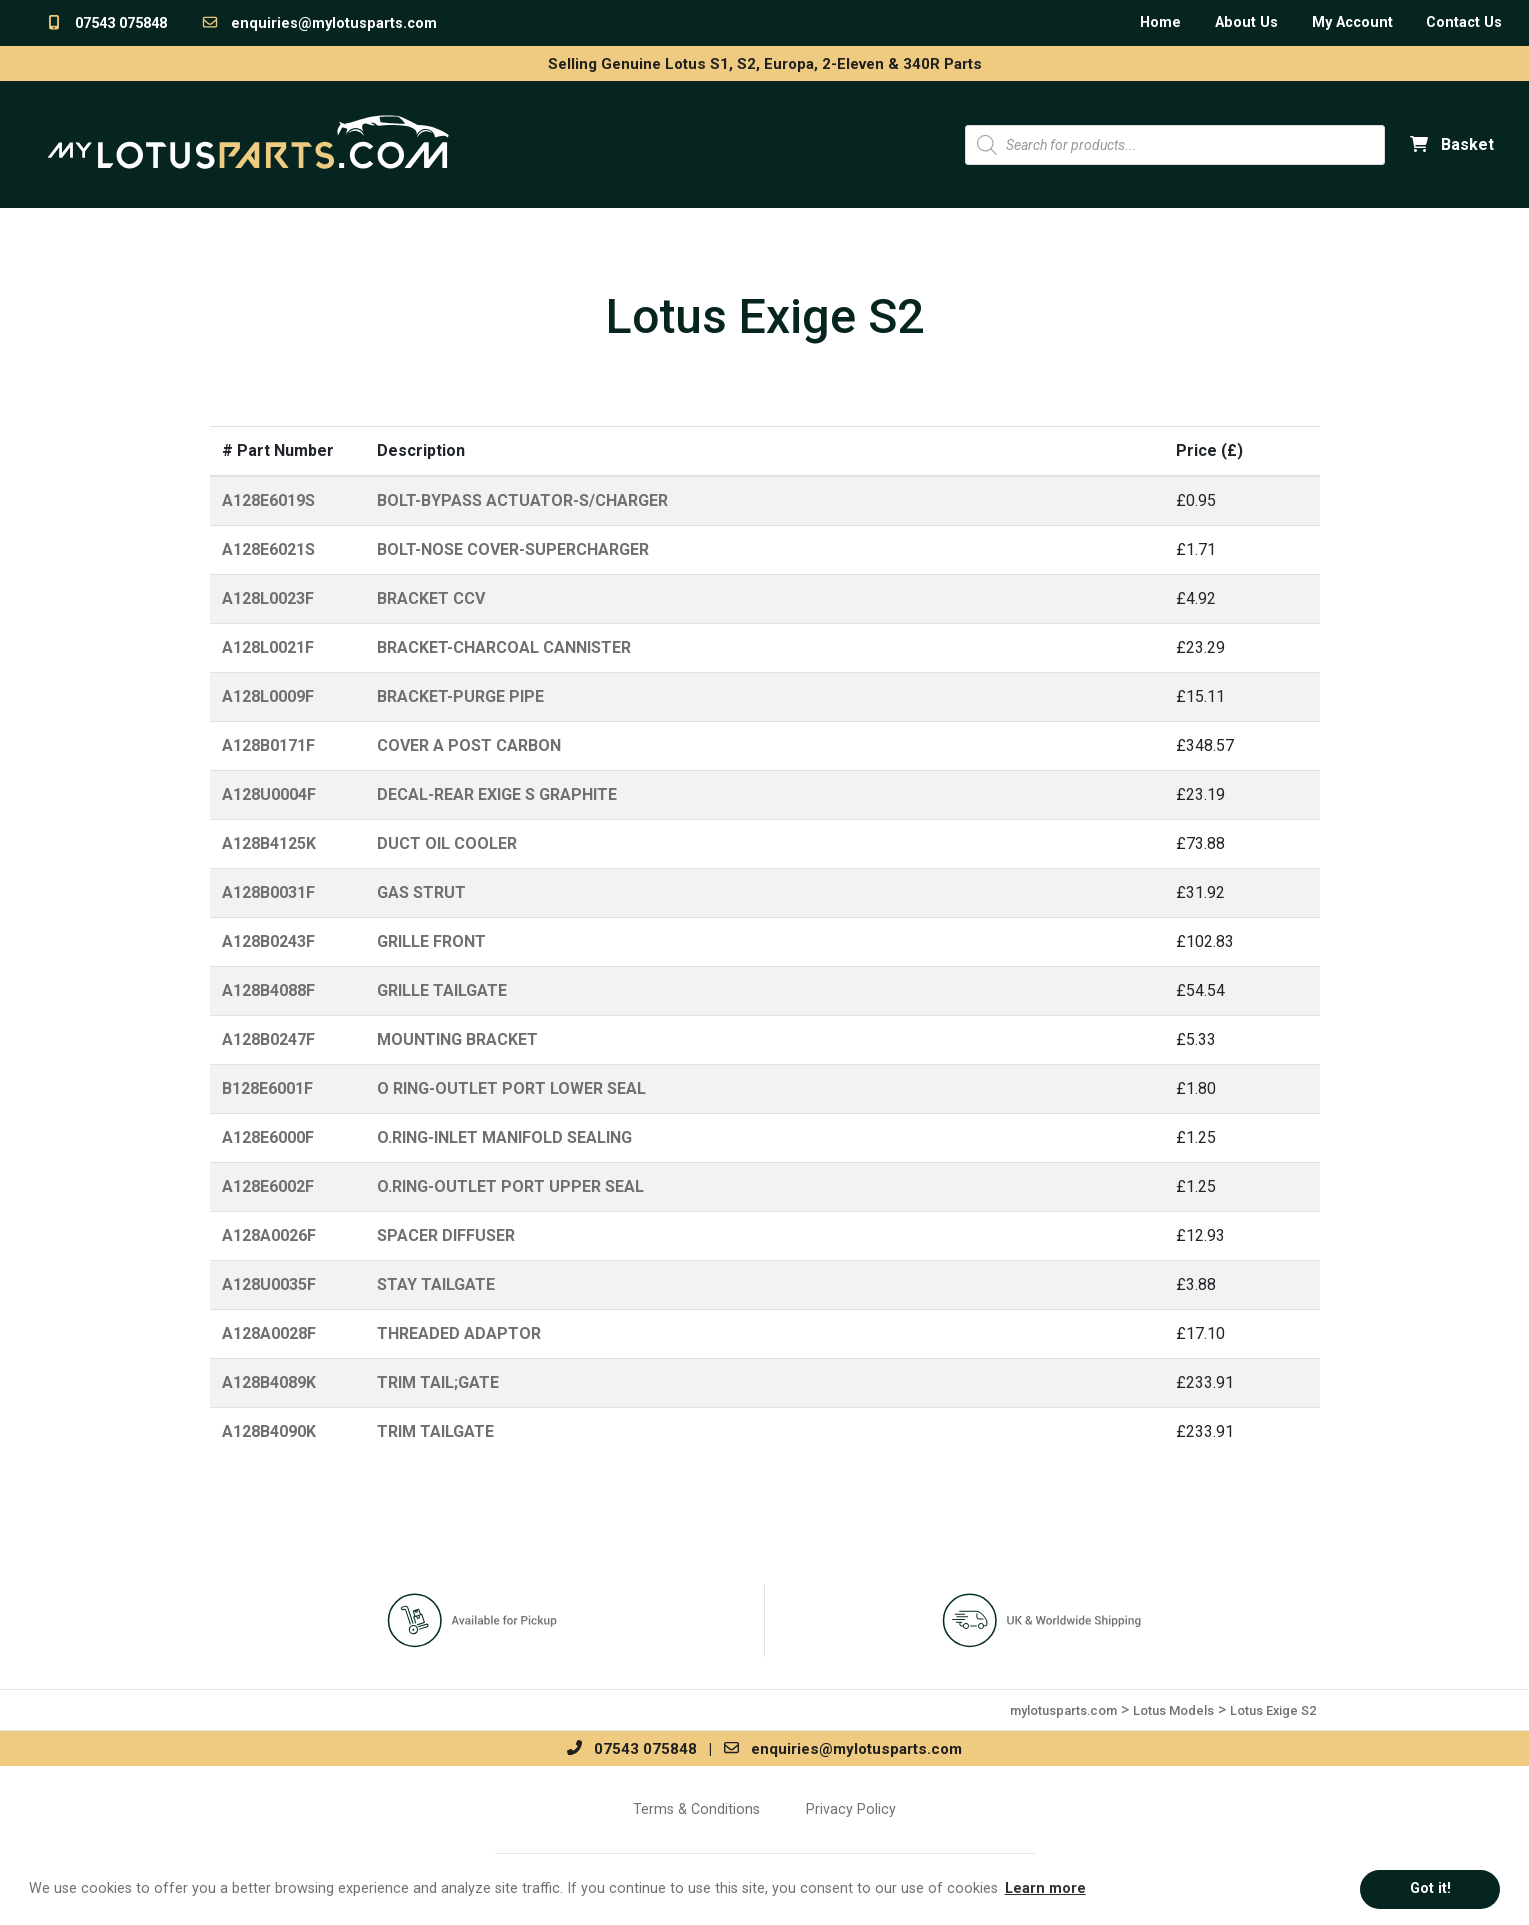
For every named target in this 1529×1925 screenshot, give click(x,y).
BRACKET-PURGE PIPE (460, 696)
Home (1160, 22)
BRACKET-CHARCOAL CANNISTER (504, 647)
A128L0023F (268, 598)
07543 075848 (106, 23)
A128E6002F (268, 1186)
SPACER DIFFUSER (446, 1235)
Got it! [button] (1430, 1888)
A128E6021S (268, 549)
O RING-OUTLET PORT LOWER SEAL (511, 1088)
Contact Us (1464, 22)
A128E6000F (268, 1137)
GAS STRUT (421, 892)
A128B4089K (269, 1382)
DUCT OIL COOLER (447, 843)
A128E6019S (268, 500)
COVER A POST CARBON (469, 745)
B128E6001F (267, 1088)
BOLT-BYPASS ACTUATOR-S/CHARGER (522, 500)
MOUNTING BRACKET (457, 1039)
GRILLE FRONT (431, 941)
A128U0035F (269, 1284)
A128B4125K (269, 843)
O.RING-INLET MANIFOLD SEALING (504, 1137)
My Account (1352, 22)
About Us (1246, 22)
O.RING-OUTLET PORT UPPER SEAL (510, 1186)
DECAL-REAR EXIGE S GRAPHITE (497, 794)
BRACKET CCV (431, 598)
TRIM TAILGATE (435, 1431)
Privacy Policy (851, 1809)
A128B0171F (268, 745)
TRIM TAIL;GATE (438, 1382)
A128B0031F (268, 892)
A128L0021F (268, 647)
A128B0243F (268, 941)
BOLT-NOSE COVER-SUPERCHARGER (513, 549)
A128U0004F (269, 794)
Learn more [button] (1045, 1888)
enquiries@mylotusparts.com (319, 23)
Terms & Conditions (696, 1809)
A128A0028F (269, 1333)
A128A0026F (269, 1235)
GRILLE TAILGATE (442, 990)
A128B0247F (268, 1039)
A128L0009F (268, 696)
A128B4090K (269, 1431)
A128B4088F (268, 990)
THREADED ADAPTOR (459, 1333)
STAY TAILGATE (436, 1284)
